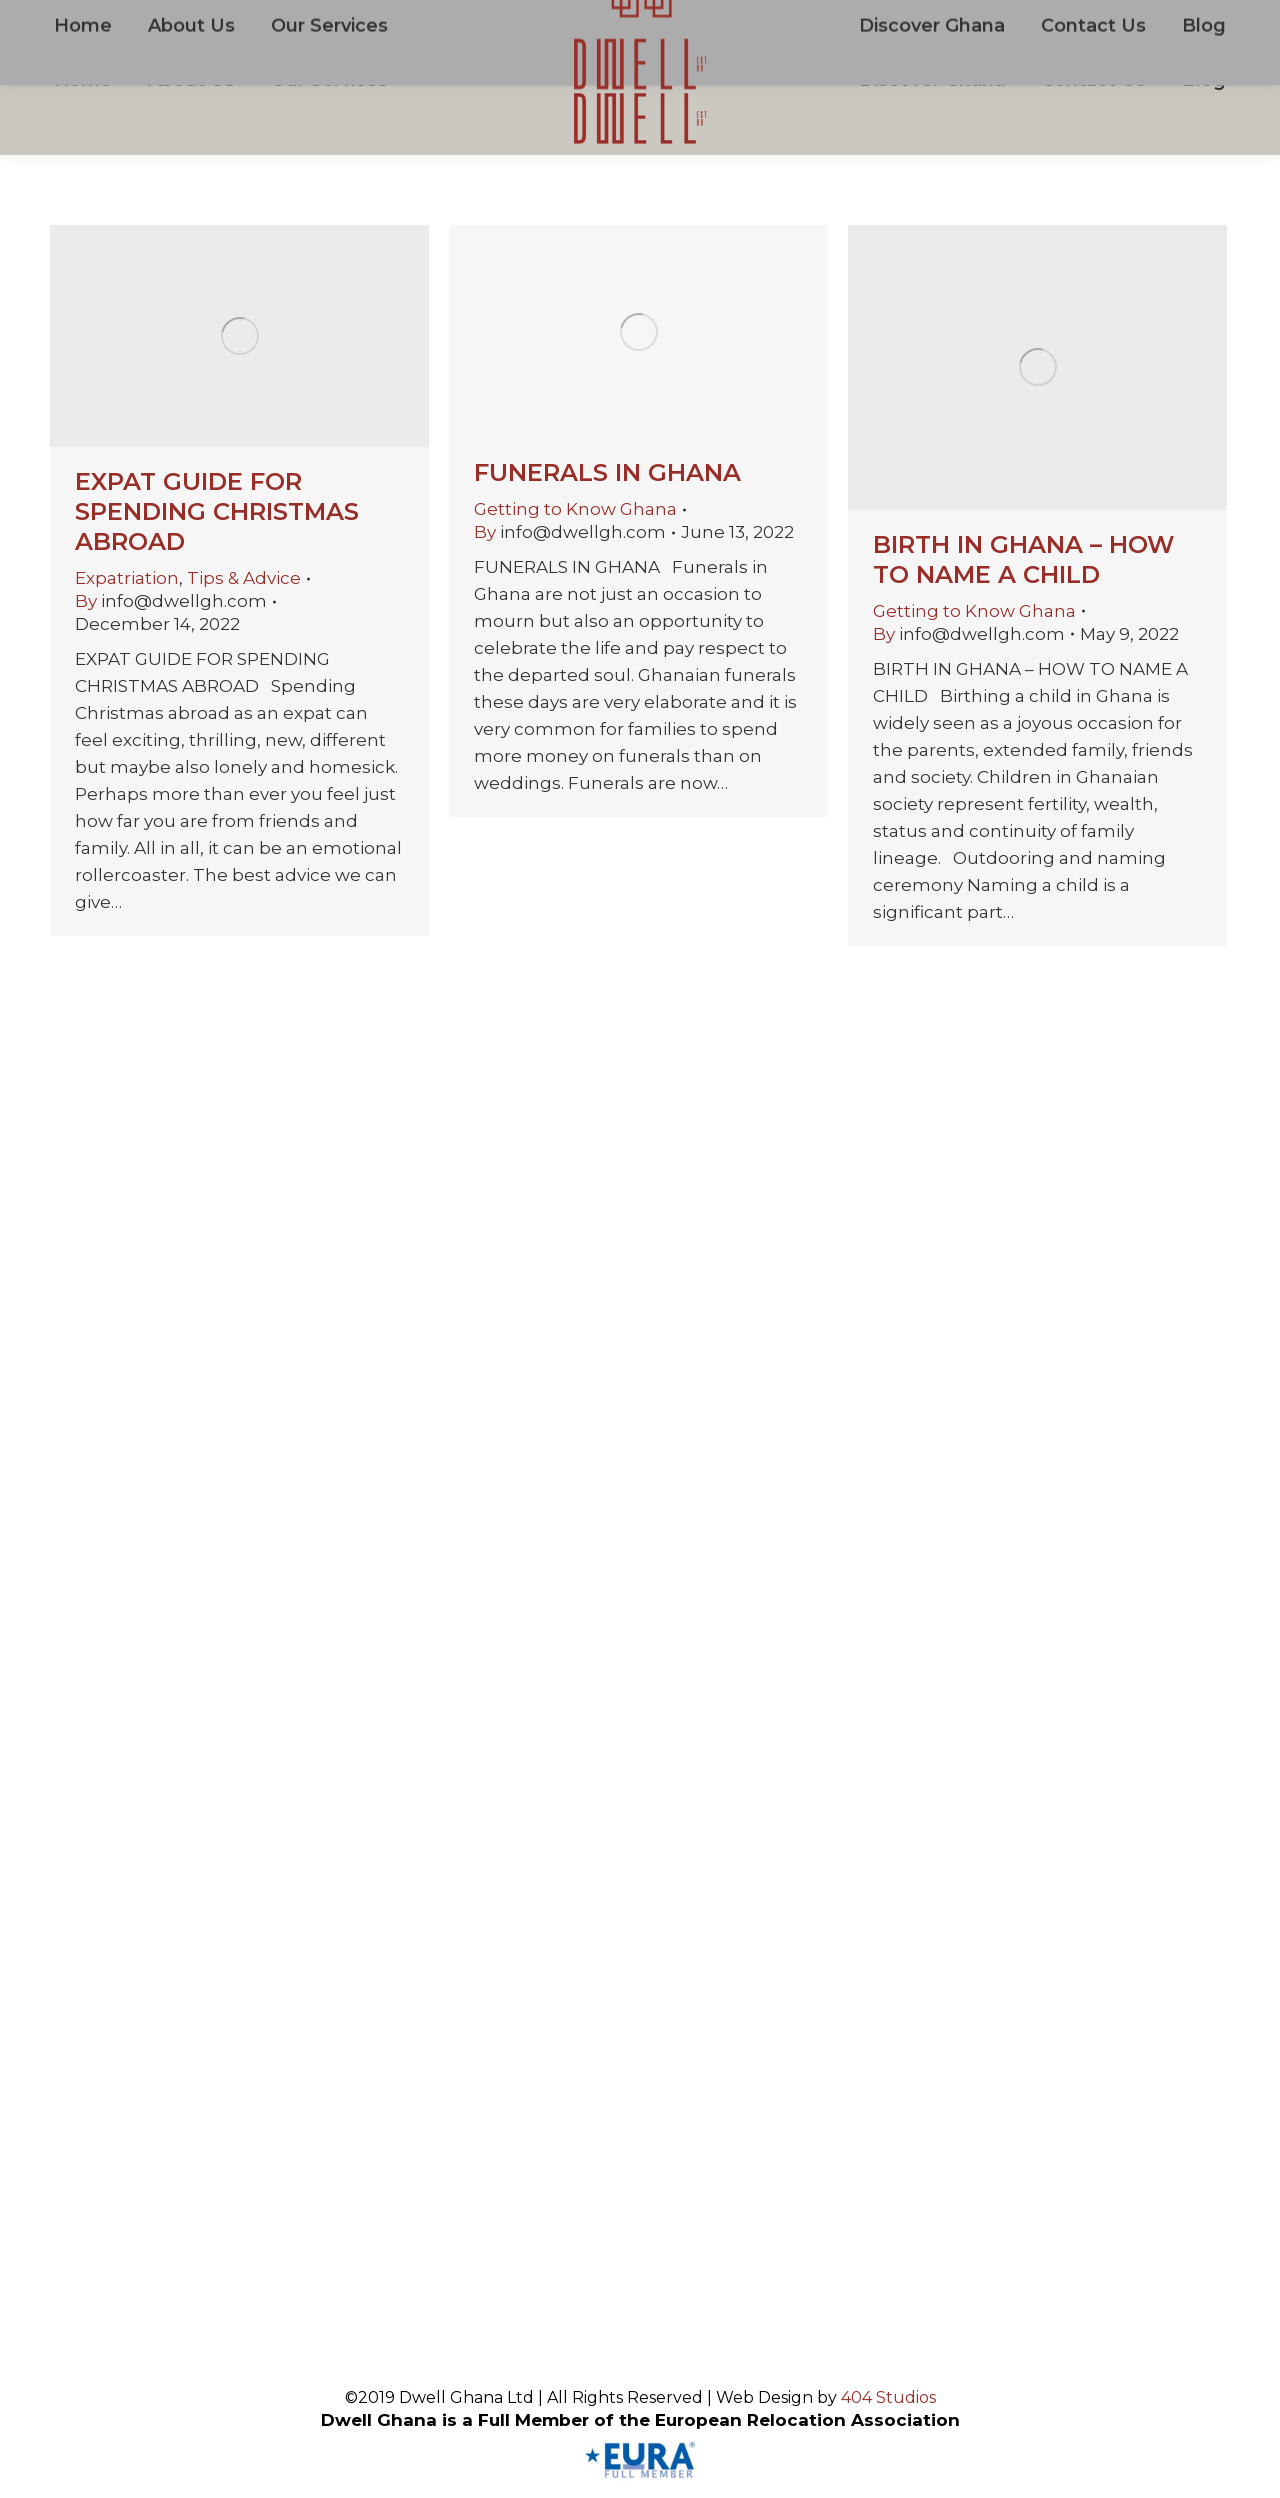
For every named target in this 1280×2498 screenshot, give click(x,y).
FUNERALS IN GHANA (607, 472)
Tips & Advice (244, 578)
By (171, 601)
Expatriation (127, 578)
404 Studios (888, 2397)
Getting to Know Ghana (575, 509)
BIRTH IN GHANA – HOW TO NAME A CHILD (1023, 559)
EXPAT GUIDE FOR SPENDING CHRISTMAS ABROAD (217, 511)
